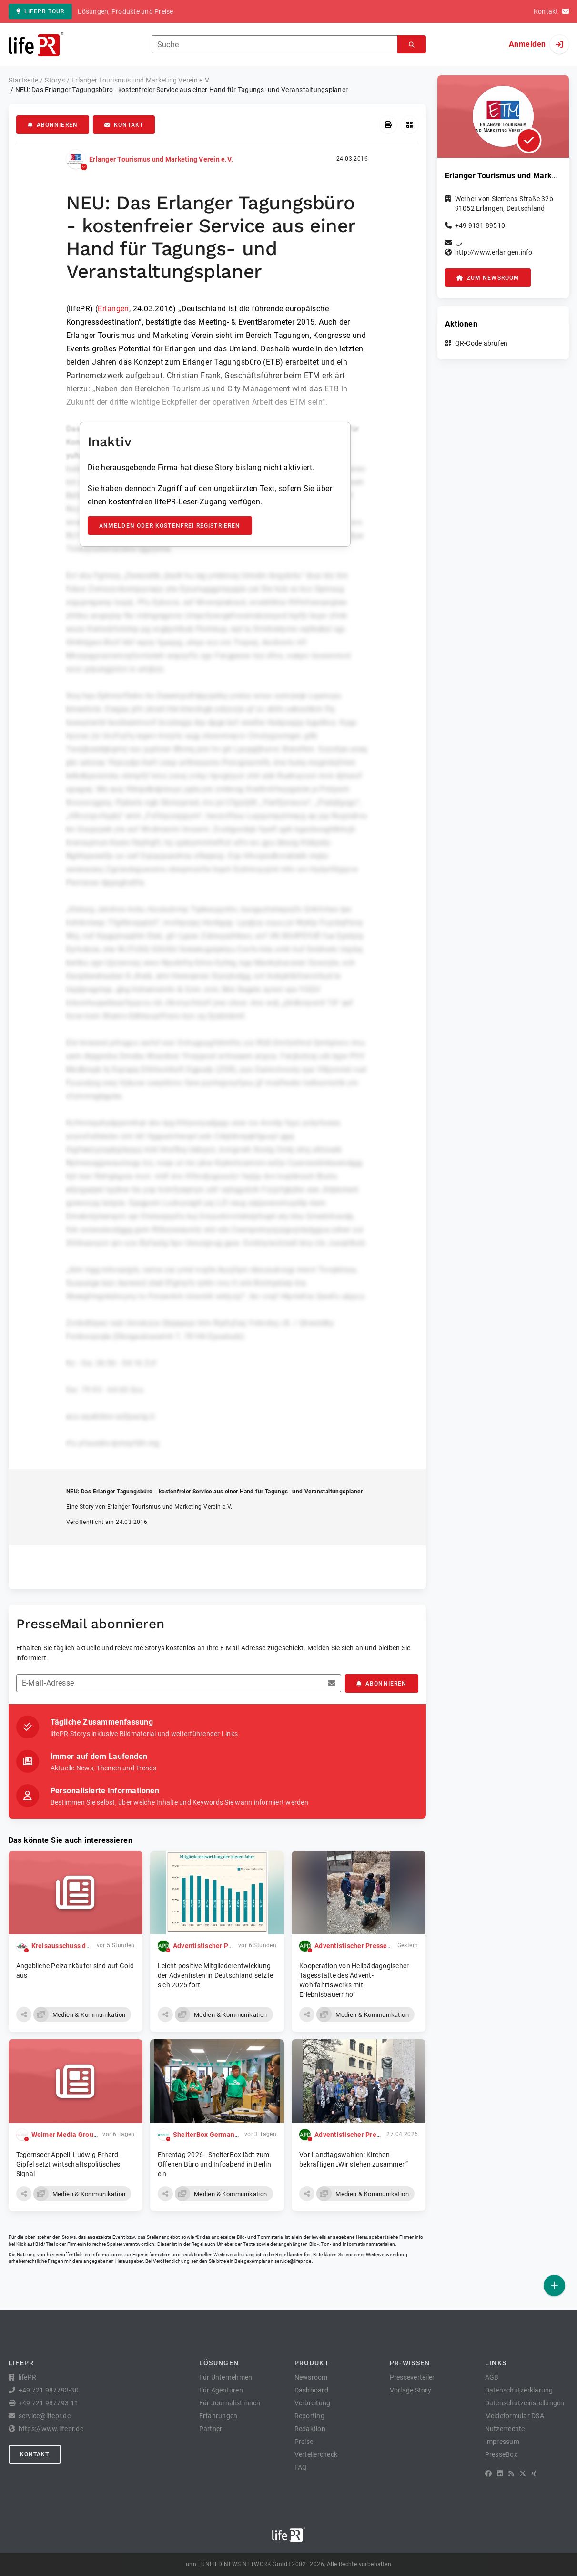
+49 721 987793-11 (49, 2403)
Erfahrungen (218, 2416)
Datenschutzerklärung (519, 2390)
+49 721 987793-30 (49, 2390)
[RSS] (511, 2473)
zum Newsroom (488, 278)
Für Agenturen (221, 2390)
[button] (23, 2014)
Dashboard (311, 2390)
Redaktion (309, 2429)
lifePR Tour (40, 11)
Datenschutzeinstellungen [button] (525, 2403)
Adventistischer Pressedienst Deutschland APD (388, 1946)
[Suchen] (411, 44)
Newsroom (311, 2377)
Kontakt (123, 125)
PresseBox (501, 2454)
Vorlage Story (410, 2390)
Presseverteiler (412, 2377)
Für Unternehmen (226, 2377)
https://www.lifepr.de (51, 2429)
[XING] (534, 2473)
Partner (211, 2429)
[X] (522, 2473)
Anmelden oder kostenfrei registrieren (170, 525)
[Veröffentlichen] (554, 2285)
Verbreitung (312, 2403)
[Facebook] (488, 2473)
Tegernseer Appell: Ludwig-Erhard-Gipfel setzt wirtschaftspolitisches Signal (68, 2164)
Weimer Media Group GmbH (75, 2134)
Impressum (502, 2441)
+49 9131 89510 (480, 225)
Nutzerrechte (505, 2429)
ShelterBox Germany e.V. (212, 2134)
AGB (492, 2377)
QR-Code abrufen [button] (481, 343)
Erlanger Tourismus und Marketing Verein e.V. (161, 159)
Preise (304, 2441)
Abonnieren (53, 125)
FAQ (300, 2467)
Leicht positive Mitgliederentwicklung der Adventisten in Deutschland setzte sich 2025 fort (215, 1975)
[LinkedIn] (500, 2473)
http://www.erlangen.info (494, 252)
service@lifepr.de (293, 2261)
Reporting (309, 2416)
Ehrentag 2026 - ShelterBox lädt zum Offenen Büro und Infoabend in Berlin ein (214, 2164)
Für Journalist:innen (230, 2403)
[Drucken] (388, 124)
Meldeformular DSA (514, 2416)
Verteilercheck (316, 2454)
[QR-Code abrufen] (409, 124)
